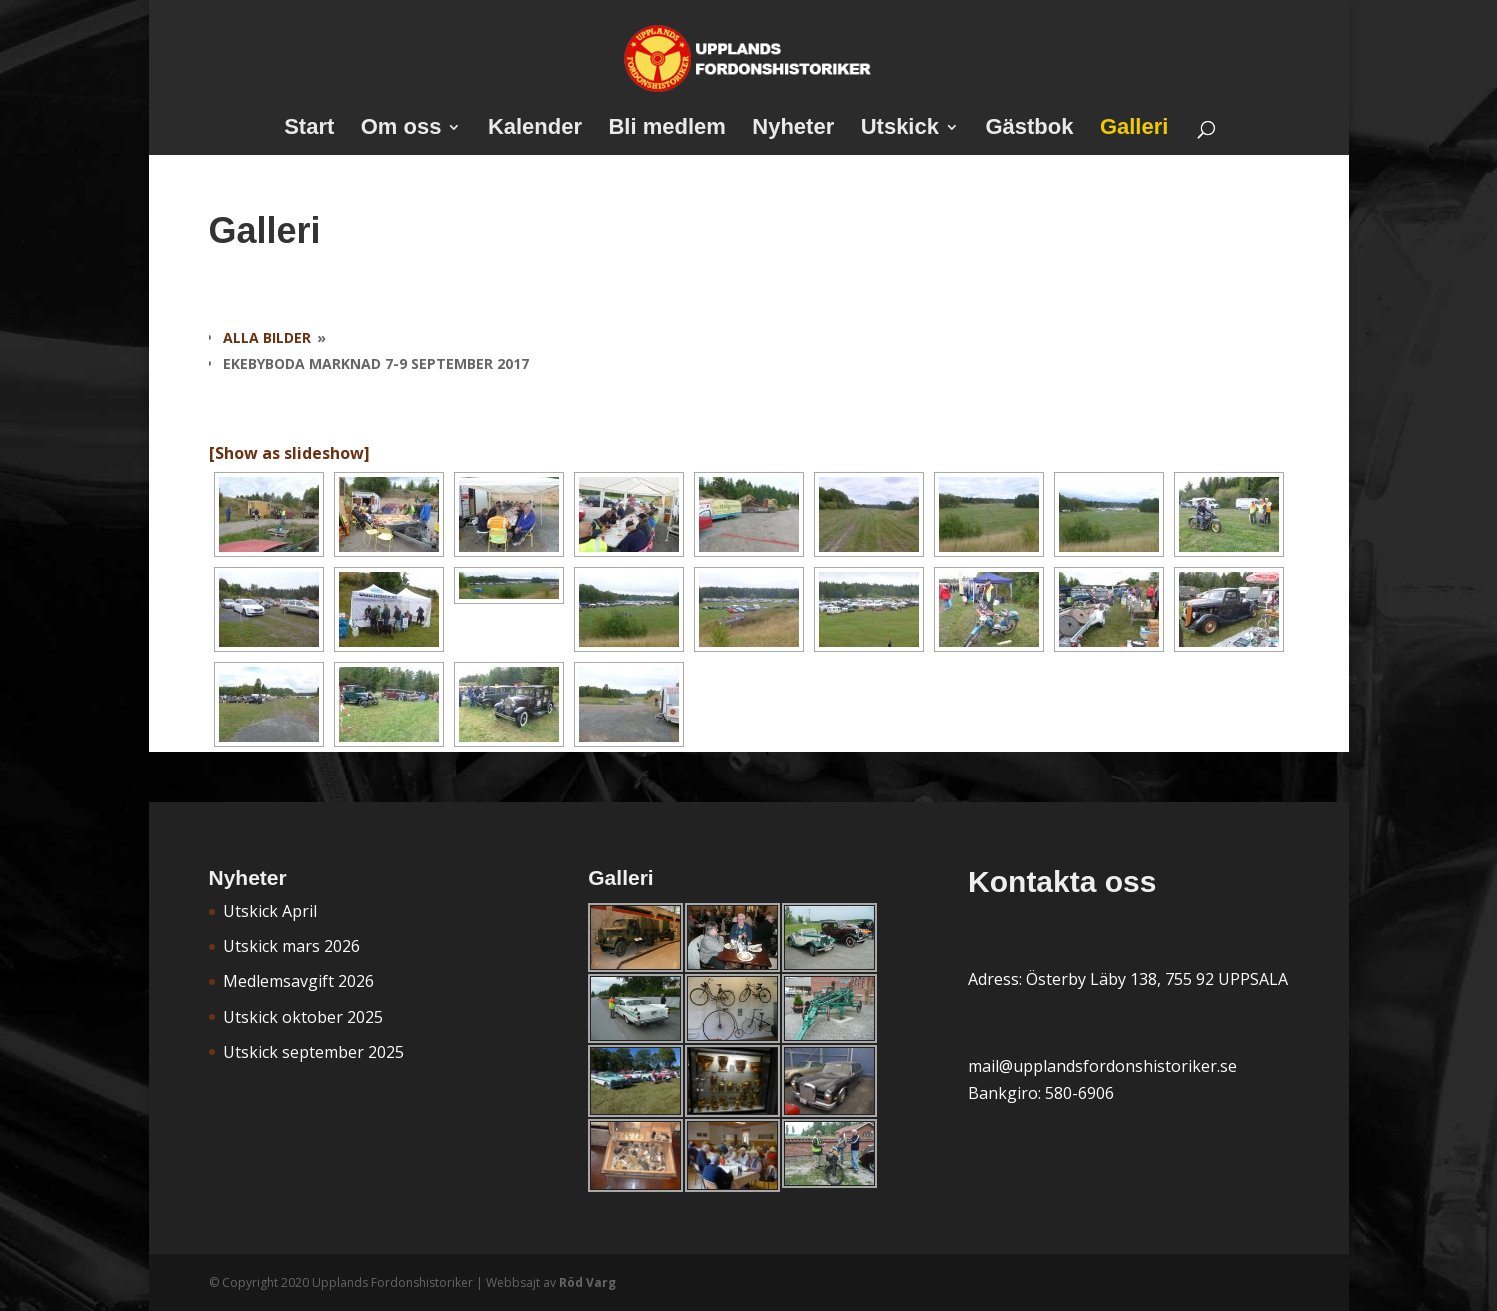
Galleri (1134, 129)
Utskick (900, 129)
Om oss (401, 129)
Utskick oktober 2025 (303, 1017)
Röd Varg (587, 1282)
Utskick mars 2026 (291, 946)
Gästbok (1029, 129)
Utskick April (270, 911)
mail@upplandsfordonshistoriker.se (1102, 1066)
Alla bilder (267, 337)
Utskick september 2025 (313, 1052)
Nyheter (793, 129)
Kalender (535, 129)
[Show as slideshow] (289, 453)
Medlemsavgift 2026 (298, 981)
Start (309, 129)
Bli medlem (666, 129)
